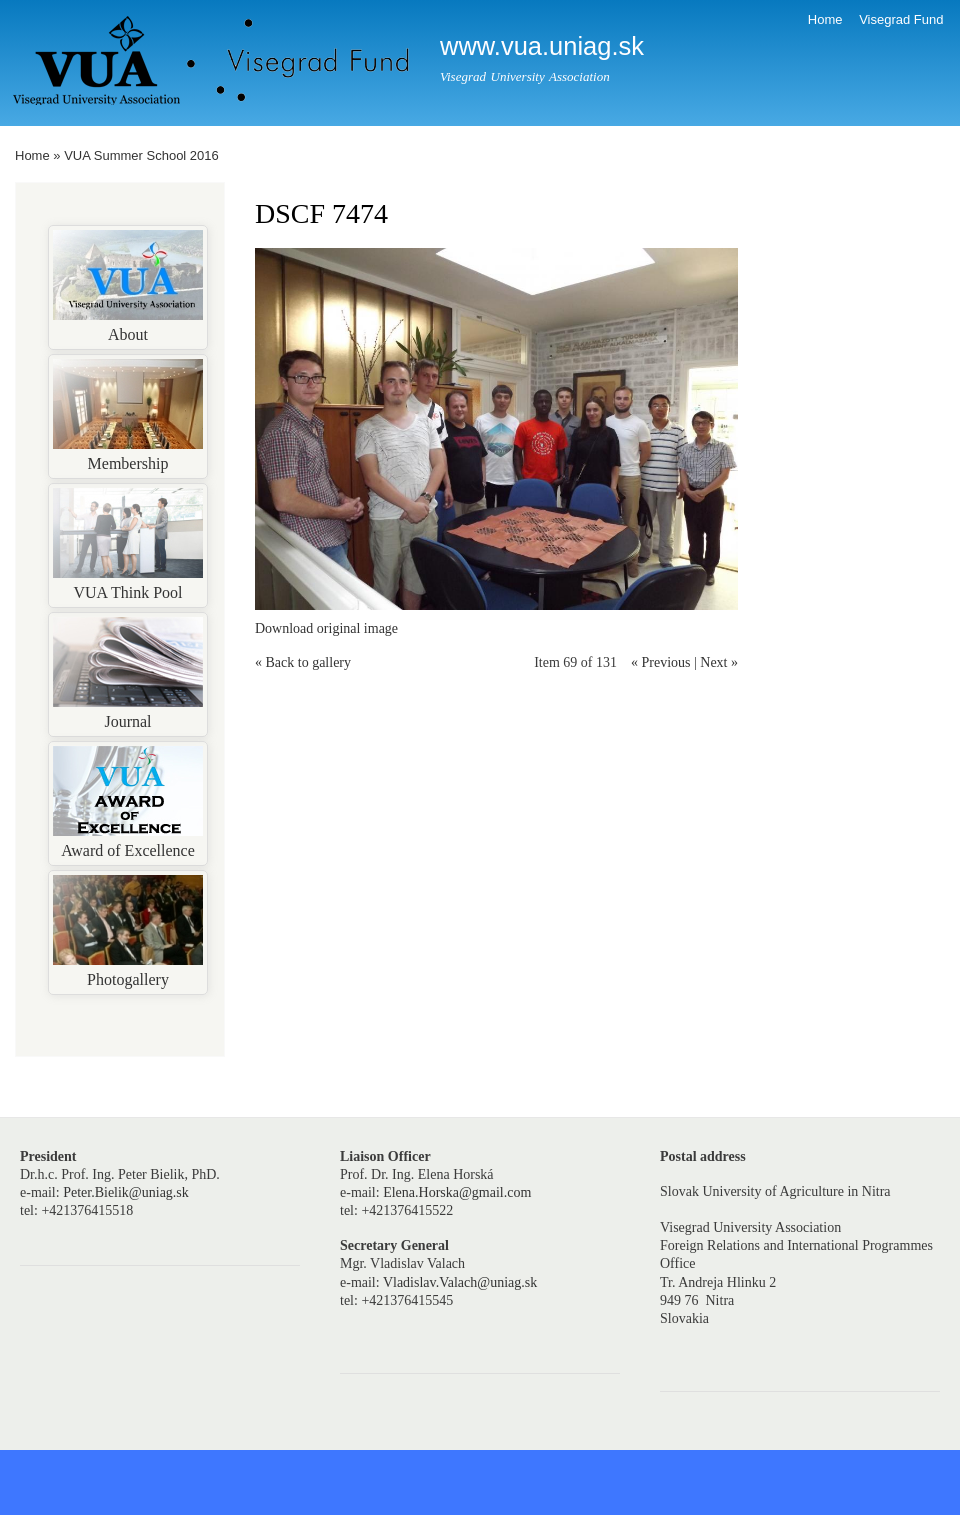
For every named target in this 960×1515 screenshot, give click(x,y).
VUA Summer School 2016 (141, 155)
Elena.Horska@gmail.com (457, 1192)
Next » (719, 662)
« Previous (661, 662)
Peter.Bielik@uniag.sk (126, 1192)
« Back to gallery (303, 662)
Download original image (326, 628)
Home (825, 19)
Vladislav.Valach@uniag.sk (460, 1282)
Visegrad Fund (901, 19)
